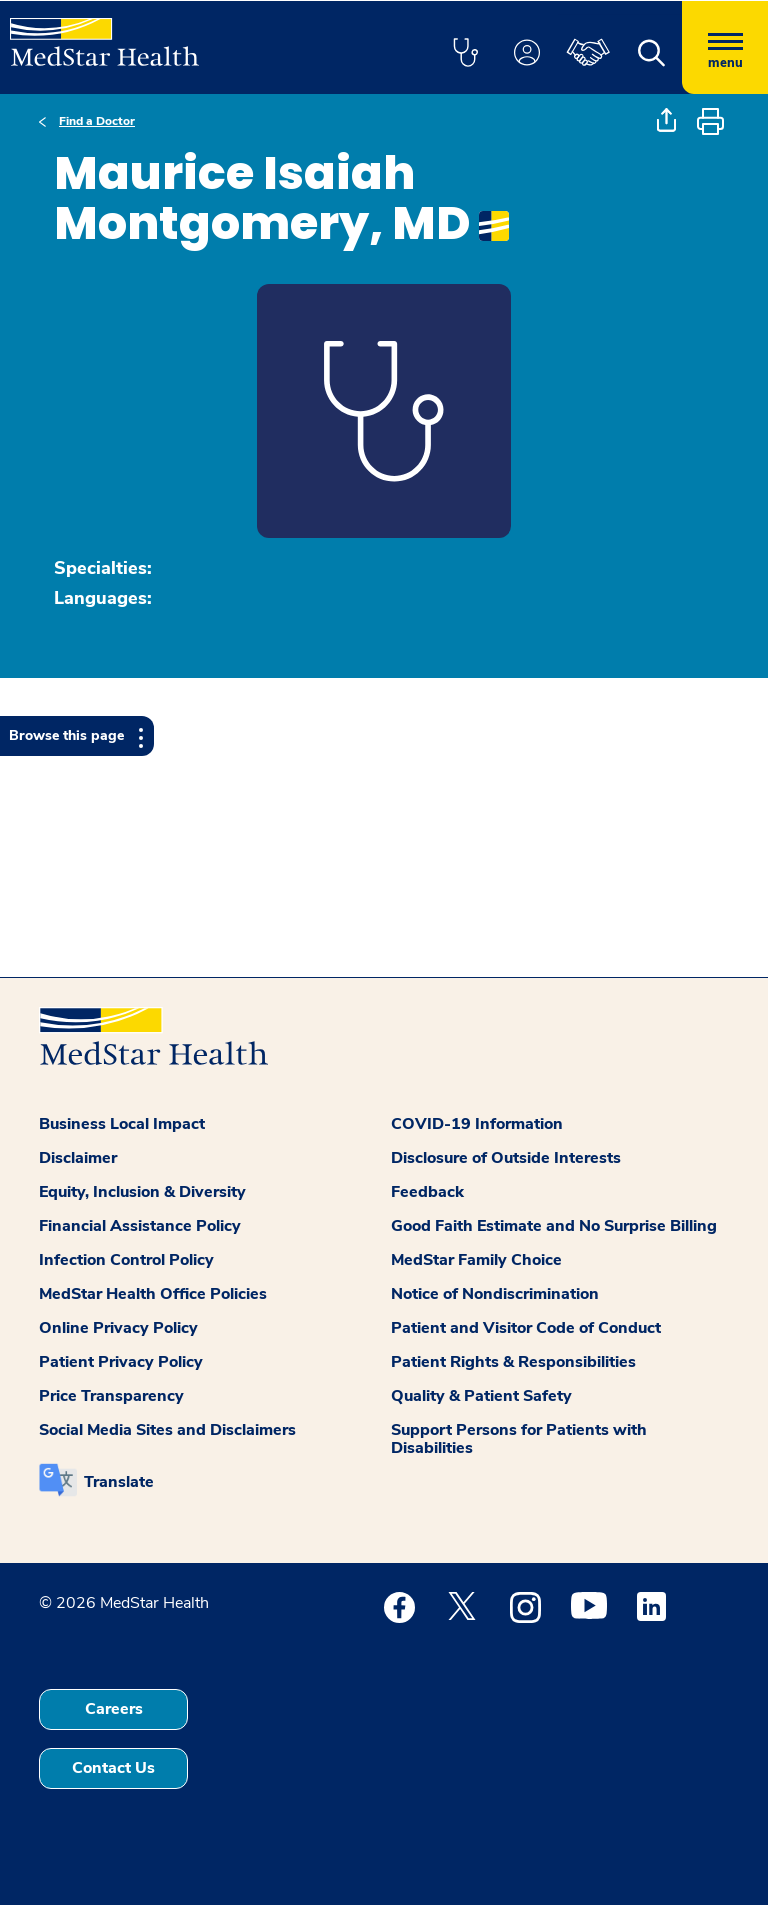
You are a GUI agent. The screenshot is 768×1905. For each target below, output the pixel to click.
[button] (465, 54)
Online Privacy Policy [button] (118, 1328)
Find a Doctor (97, 121)
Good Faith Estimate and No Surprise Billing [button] (554, 1226)
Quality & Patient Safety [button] (481, 1396)
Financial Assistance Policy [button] (140, 1226)
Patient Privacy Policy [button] (121, 1362)
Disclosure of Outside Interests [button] (506, 1158)
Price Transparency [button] (111, 1396)
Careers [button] (114, 1709)
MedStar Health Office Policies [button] (153, 1294)
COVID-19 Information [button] (477, 1124)
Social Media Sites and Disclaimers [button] (167, 1430)
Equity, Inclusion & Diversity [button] (142, 1192)
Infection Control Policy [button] (126, 1260)
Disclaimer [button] (78, 1158)
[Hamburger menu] (725, 47)
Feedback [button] (427, 1192)
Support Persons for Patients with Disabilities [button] (519, 1439)
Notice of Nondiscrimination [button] (495, 1294)
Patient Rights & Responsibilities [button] (513, 1362)
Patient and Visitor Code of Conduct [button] (526, 1328)
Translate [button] (119, 1482)
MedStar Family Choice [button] (476, 1260)
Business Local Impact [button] (122, 1124)
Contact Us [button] (113, 1768)
